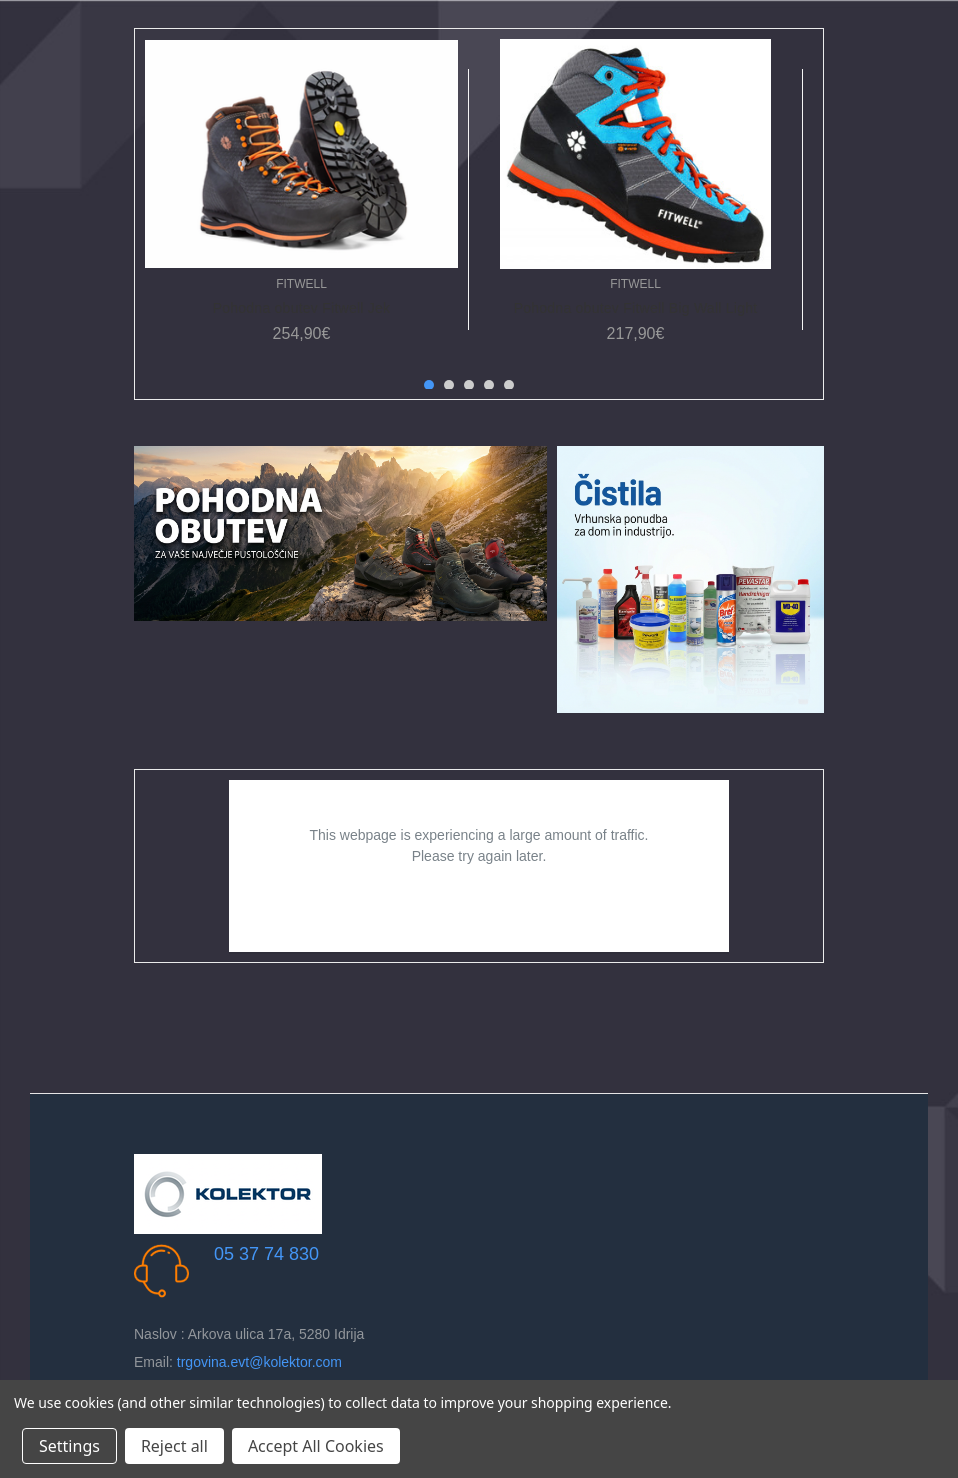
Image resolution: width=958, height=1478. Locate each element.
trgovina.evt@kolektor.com (259, 1362)
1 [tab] (429, 385)
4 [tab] (489, 385)
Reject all (174, 1446)
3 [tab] (469, 385)
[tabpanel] (302, 199)
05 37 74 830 (266, 1254)
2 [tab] (449, 385)
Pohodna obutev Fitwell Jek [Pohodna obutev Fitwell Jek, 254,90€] (302, 308)
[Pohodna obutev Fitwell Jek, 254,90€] (301, 154)
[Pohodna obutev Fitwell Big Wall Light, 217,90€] (635, 154)
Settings (69, 1446)
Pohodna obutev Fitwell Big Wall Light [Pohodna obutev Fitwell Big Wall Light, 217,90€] (636, 308)
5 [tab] (509, 385)
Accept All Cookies (316, 1446)
